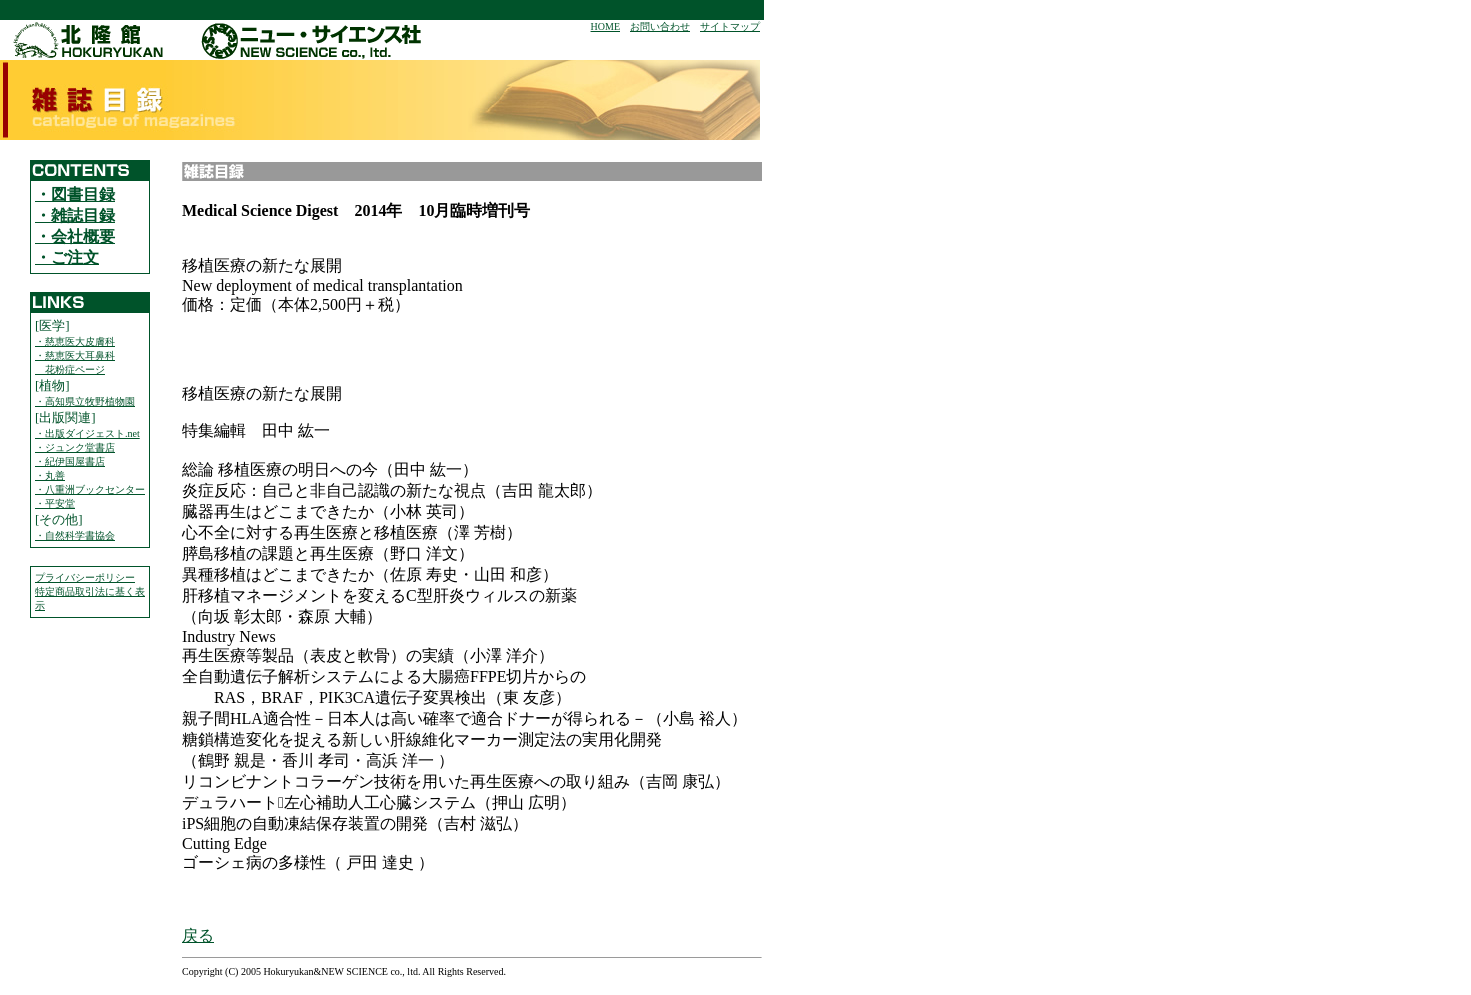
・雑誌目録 (75, 215)
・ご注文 (67, 257)
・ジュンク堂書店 (75, 447)
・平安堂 (55, 503)
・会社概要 (75, 236)
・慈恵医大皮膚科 (75, 341)
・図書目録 (75, 194)
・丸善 (50, 475)
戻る (198, 935)
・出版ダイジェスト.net (87, 433)
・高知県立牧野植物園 (85, 401)
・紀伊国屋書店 (70, 461)
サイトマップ (730, 26)
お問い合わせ (660, 26)
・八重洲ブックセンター (90, 489)
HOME (605, 26)
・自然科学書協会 (75, 535)
